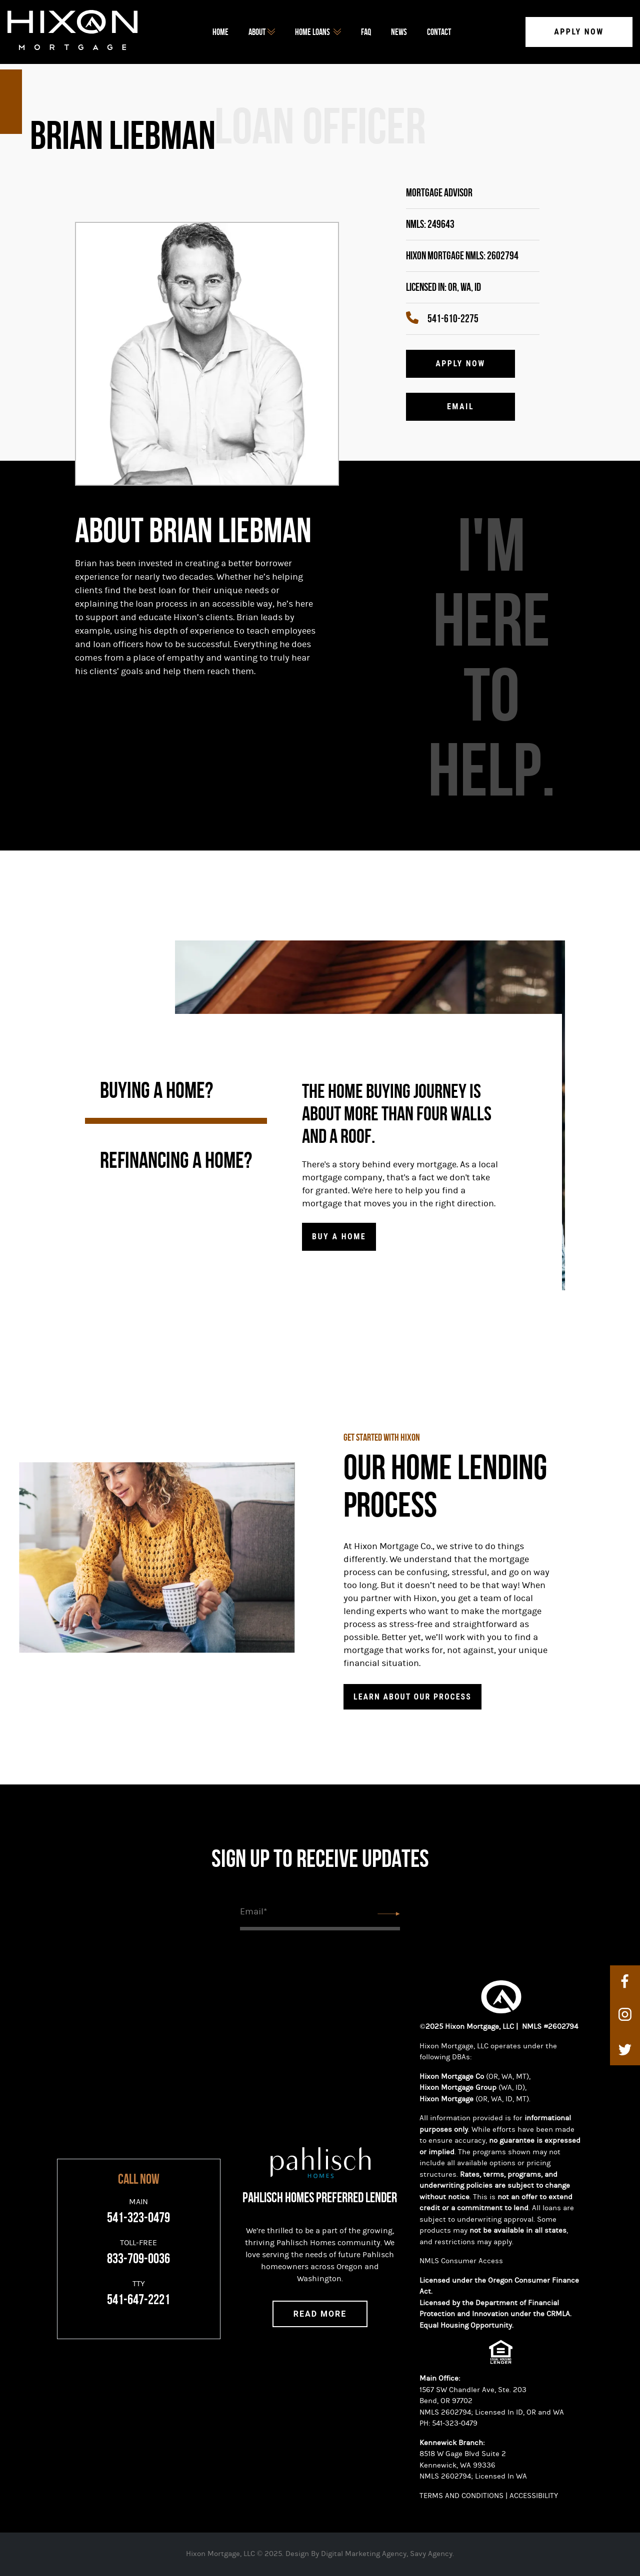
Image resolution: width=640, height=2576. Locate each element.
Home (220, 32)
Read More (320, 2314)
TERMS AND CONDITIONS (462, 2496)
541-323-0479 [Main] (138, 2218)
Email (460, 406)
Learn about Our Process (413, 1697)
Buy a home (339, 1236)
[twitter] (625, 2049)
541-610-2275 (442, 318)
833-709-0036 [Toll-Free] (138, 2259)
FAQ (366, 32)
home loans (318, 32)
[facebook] (625, 1981)
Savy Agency (431, 2554)
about (261, 32)
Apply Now (579, 31)
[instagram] (625, 2015)
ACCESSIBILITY (535, 2496)
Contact (439, 32)
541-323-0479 (455, 2423)
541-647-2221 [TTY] (138, 2300)
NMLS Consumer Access (461, 2261)
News (399, 32)
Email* (253, 1911)
